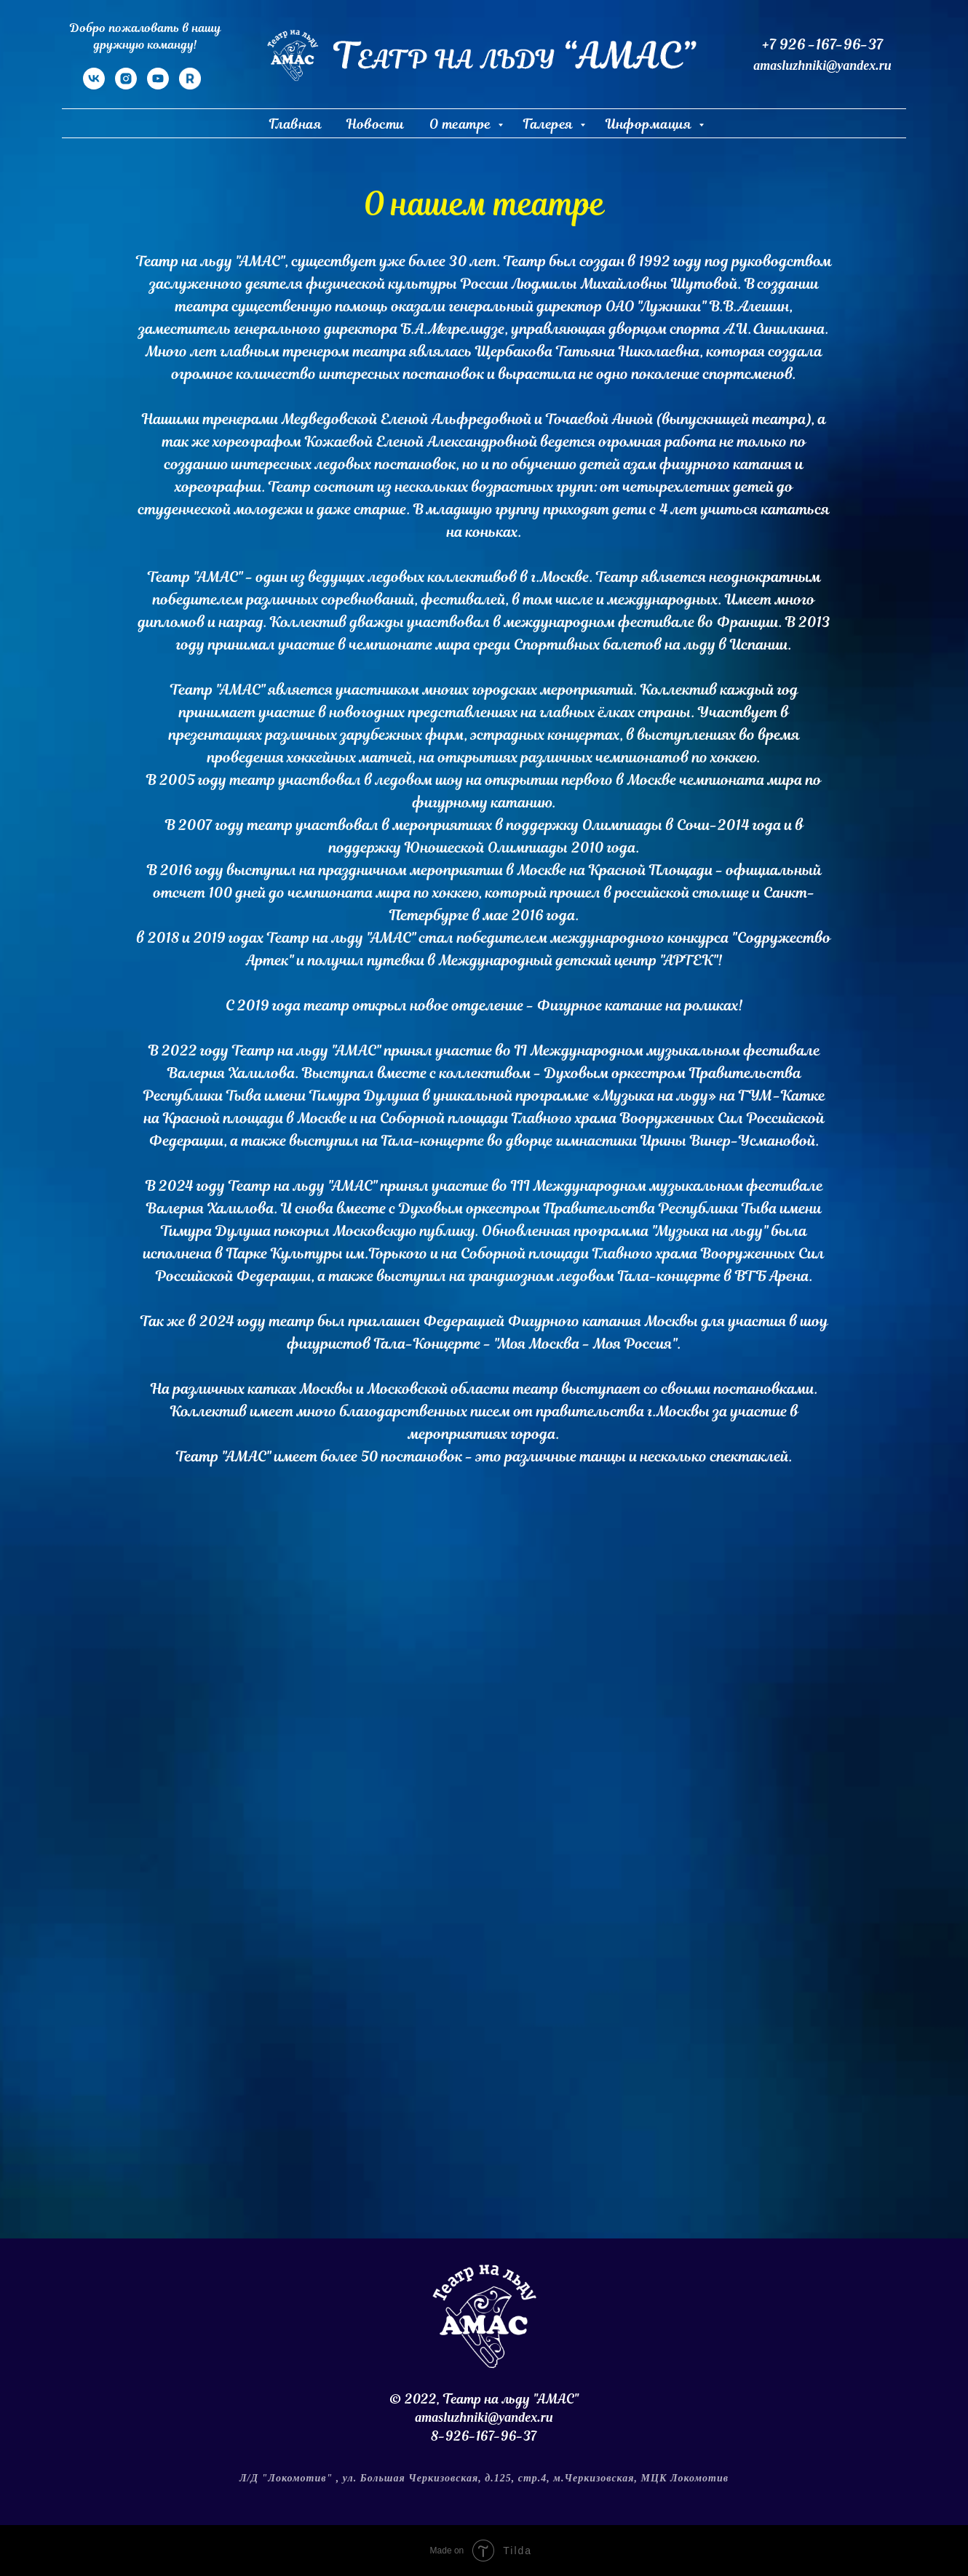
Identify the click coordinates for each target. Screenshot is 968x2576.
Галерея (549, 124)
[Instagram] (126, 85)
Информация (650, 124)
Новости (375, 124)
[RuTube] (190, 85)
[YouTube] (158, 85)
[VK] (94, 85)
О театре (462, 124)
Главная (295, 124)
